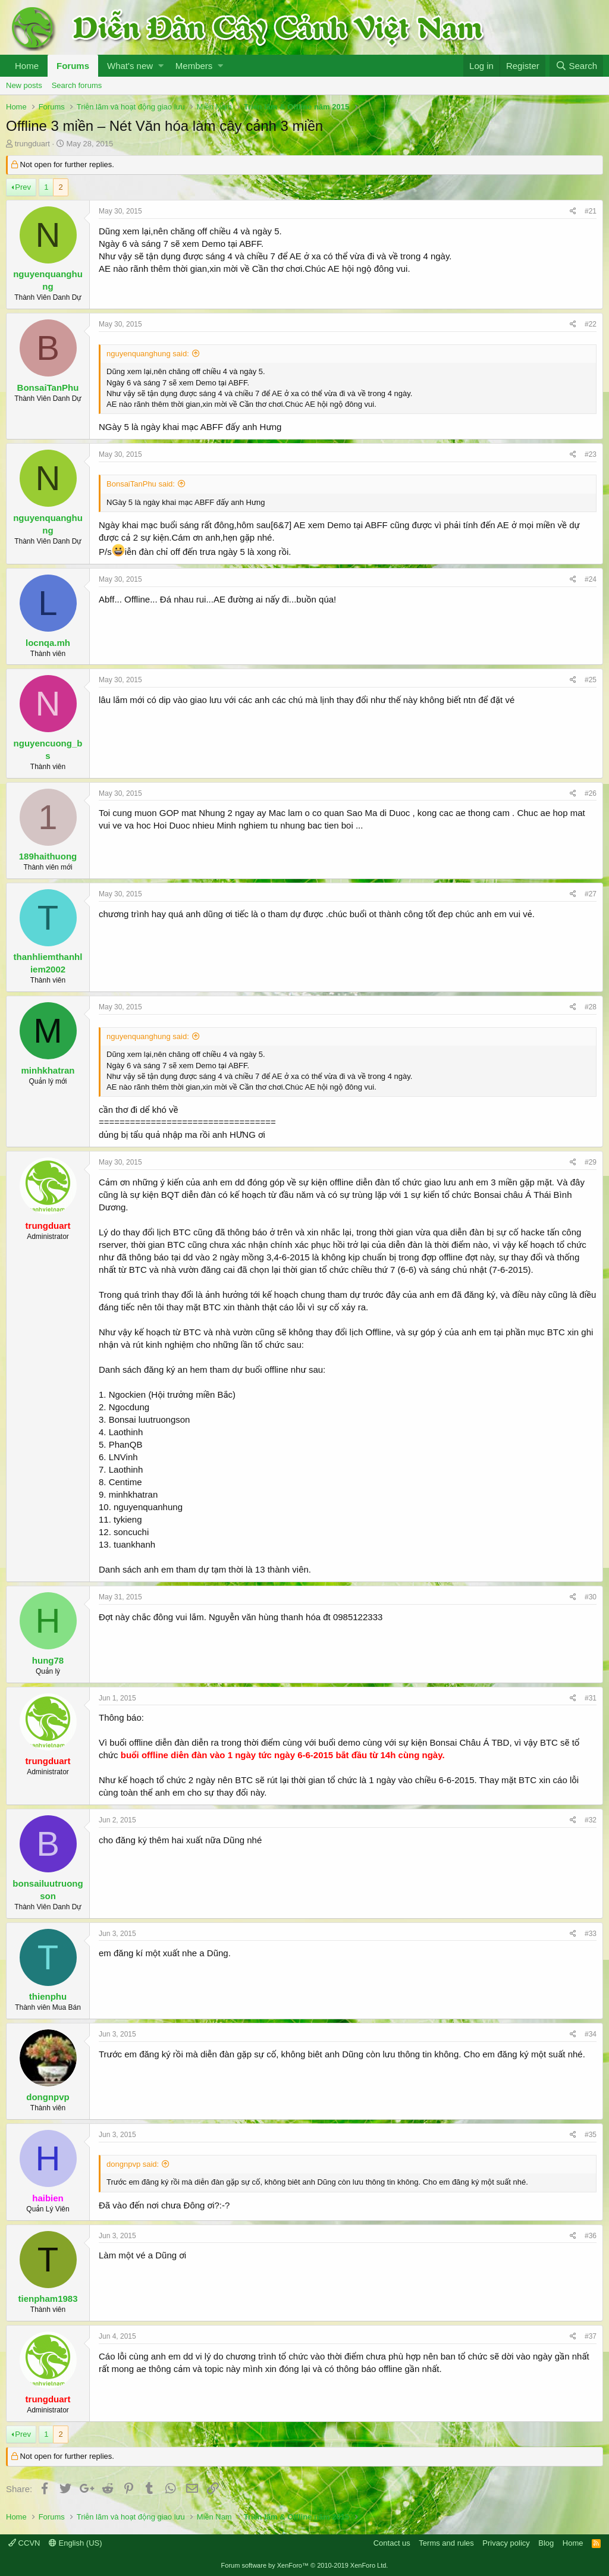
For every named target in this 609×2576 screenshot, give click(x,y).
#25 (591, 680)
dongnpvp (47, 2097)
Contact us (391, 2543)
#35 (591, 2135)
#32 (591, 1820)
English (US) (75, 2543)
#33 (591, 1933)
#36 (591, 2236)
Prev (23, 187)
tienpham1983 (47, 2298)
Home (27, 66)
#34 (591, 2034)
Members (194, 66)
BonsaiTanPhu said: (140, 483)
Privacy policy (505, 2543)
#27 (591, 894)
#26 (591, 793)
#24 (591, 579)
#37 (591, 2336)
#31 (591, 1698)
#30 (591, 1597)
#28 (591, 1007)
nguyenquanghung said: (147, 353)
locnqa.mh (48, 643)
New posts (24, 85)
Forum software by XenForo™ (304, 2565)
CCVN (24, 2543)
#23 (591, 454)
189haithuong (48, 856)
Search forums (77, 85)
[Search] (576, 66)
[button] (161, 66)
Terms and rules (446, 2543)
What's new (130, 66)
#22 (591, 324)
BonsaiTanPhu (48, 387)
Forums (72, 66)
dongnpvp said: (132, 2164)
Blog (546, 2543)
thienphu (48, 1996)
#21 (591, 211)
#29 (591, 1162)
